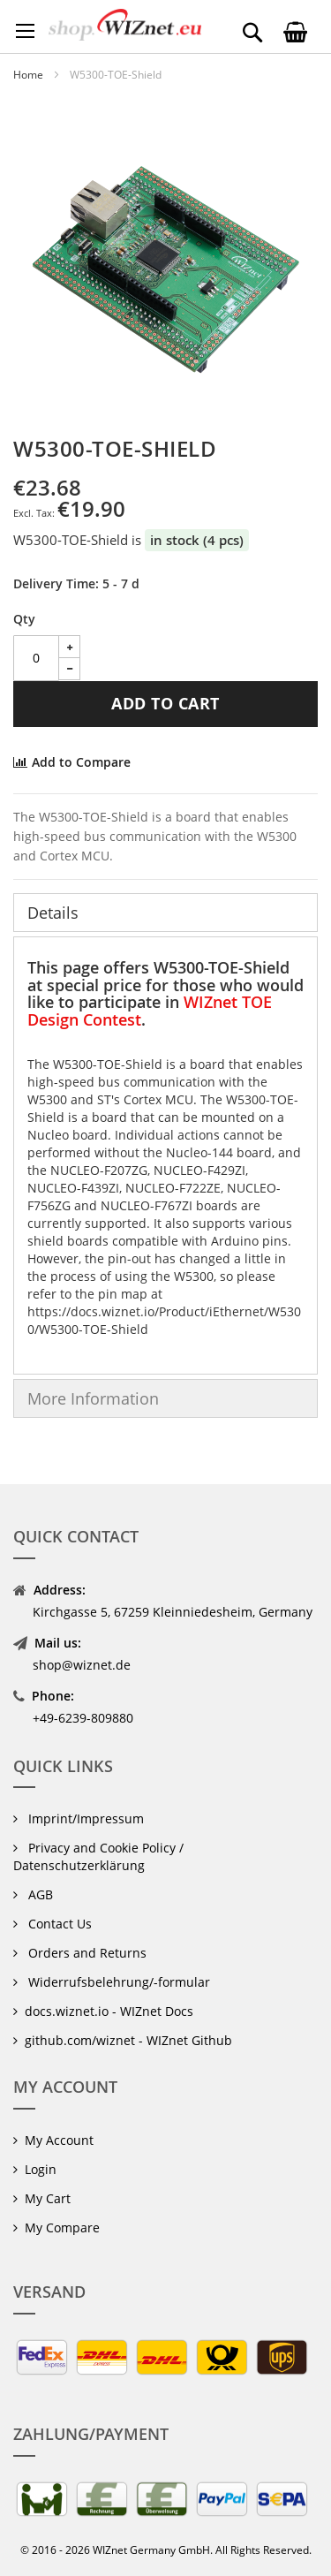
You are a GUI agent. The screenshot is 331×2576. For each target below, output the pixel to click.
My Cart (48, 2198)
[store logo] (125, 25)
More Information (93, 1398)
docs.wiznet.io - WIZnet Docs (109, 2011)
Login (40, 2169)
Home (28, 74)
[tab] (165, 912)
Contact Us (58, 1923)
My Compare (62, 2227)
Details (53, 912)
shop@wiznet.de (82, 1664)
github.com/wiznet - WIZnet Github (128, 2040)
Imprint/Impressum (84, 1818)
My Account (59, 2140)
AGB (39, 1894)
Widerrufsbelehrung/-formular (117, 1982)
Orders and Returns (86, 1952)
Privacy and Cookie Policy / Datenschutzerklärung (98, 1856)
